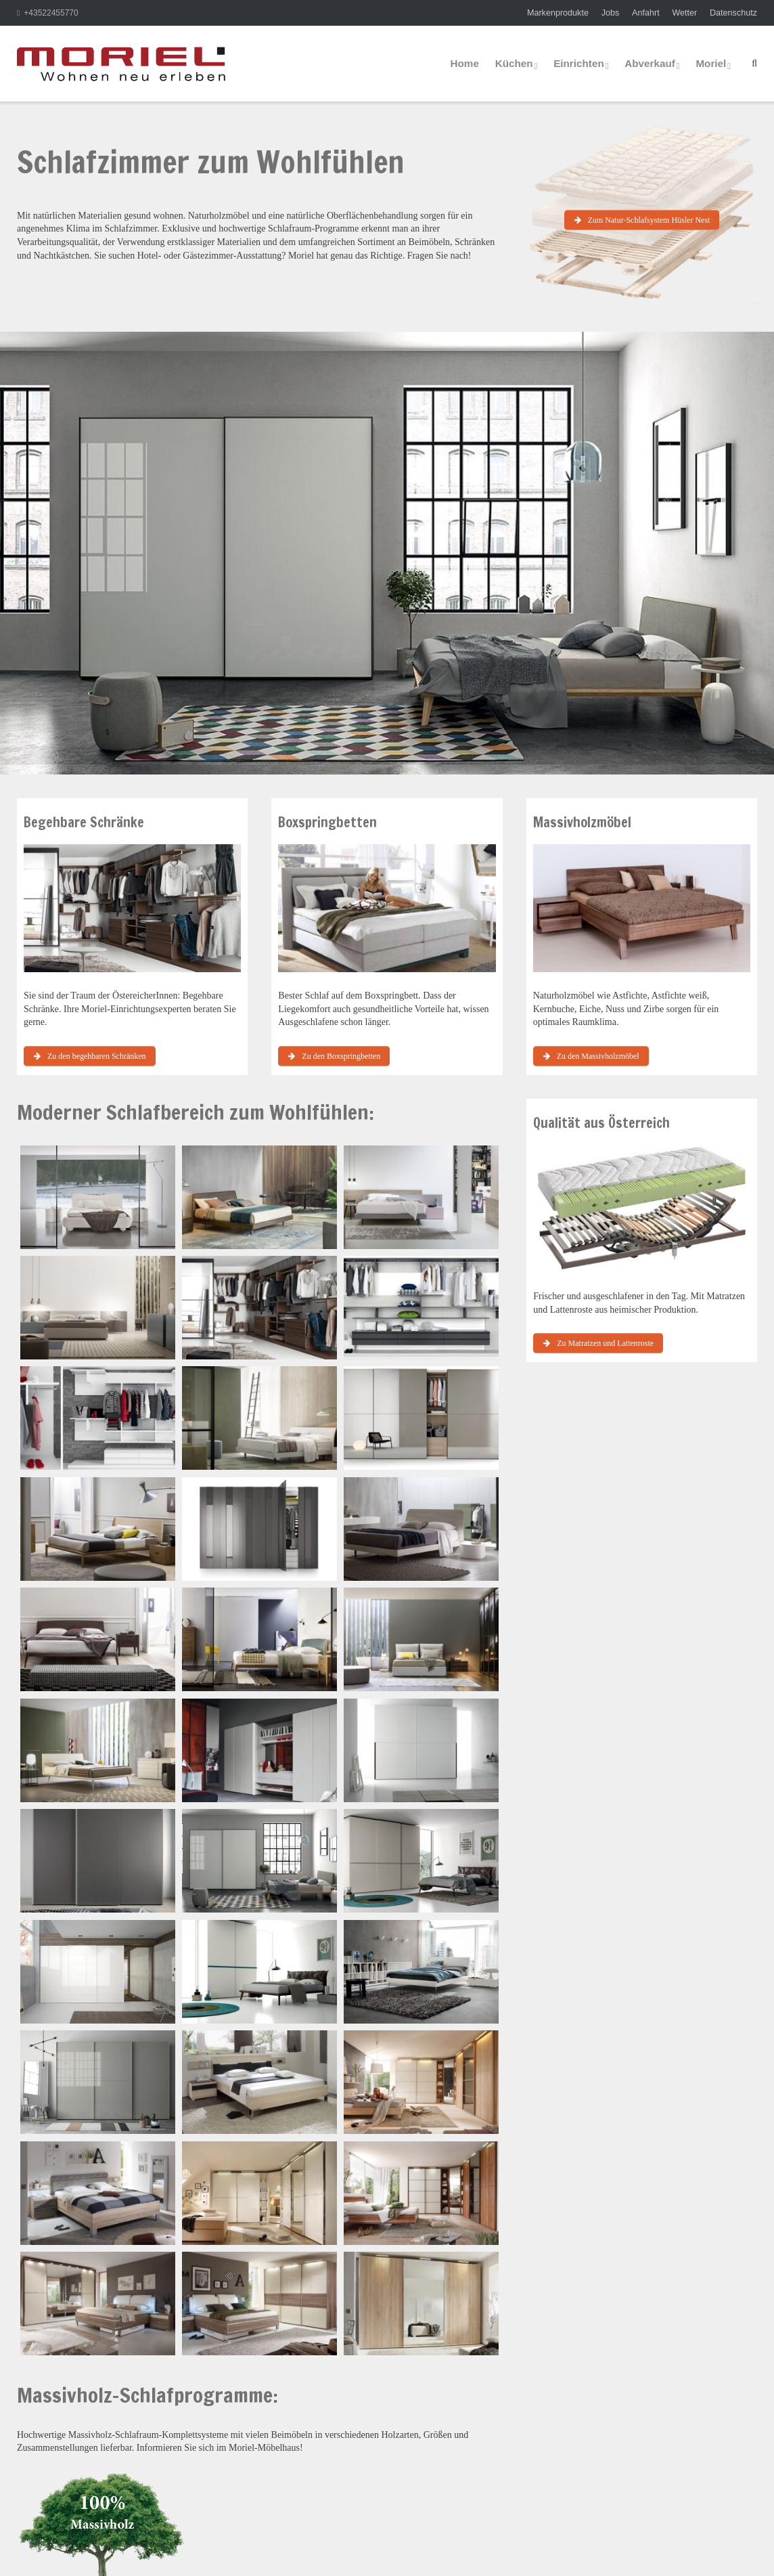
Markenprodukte (558, 13)
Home (465, 63)
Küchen (514, 63)
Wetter (684, 13)
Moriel (711, 63)
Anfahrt (646, 13)
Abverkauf (649, 63)
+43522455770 (51, 13)
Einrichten (578, 63)
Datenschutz (733, 13)
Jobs (610, 13)
